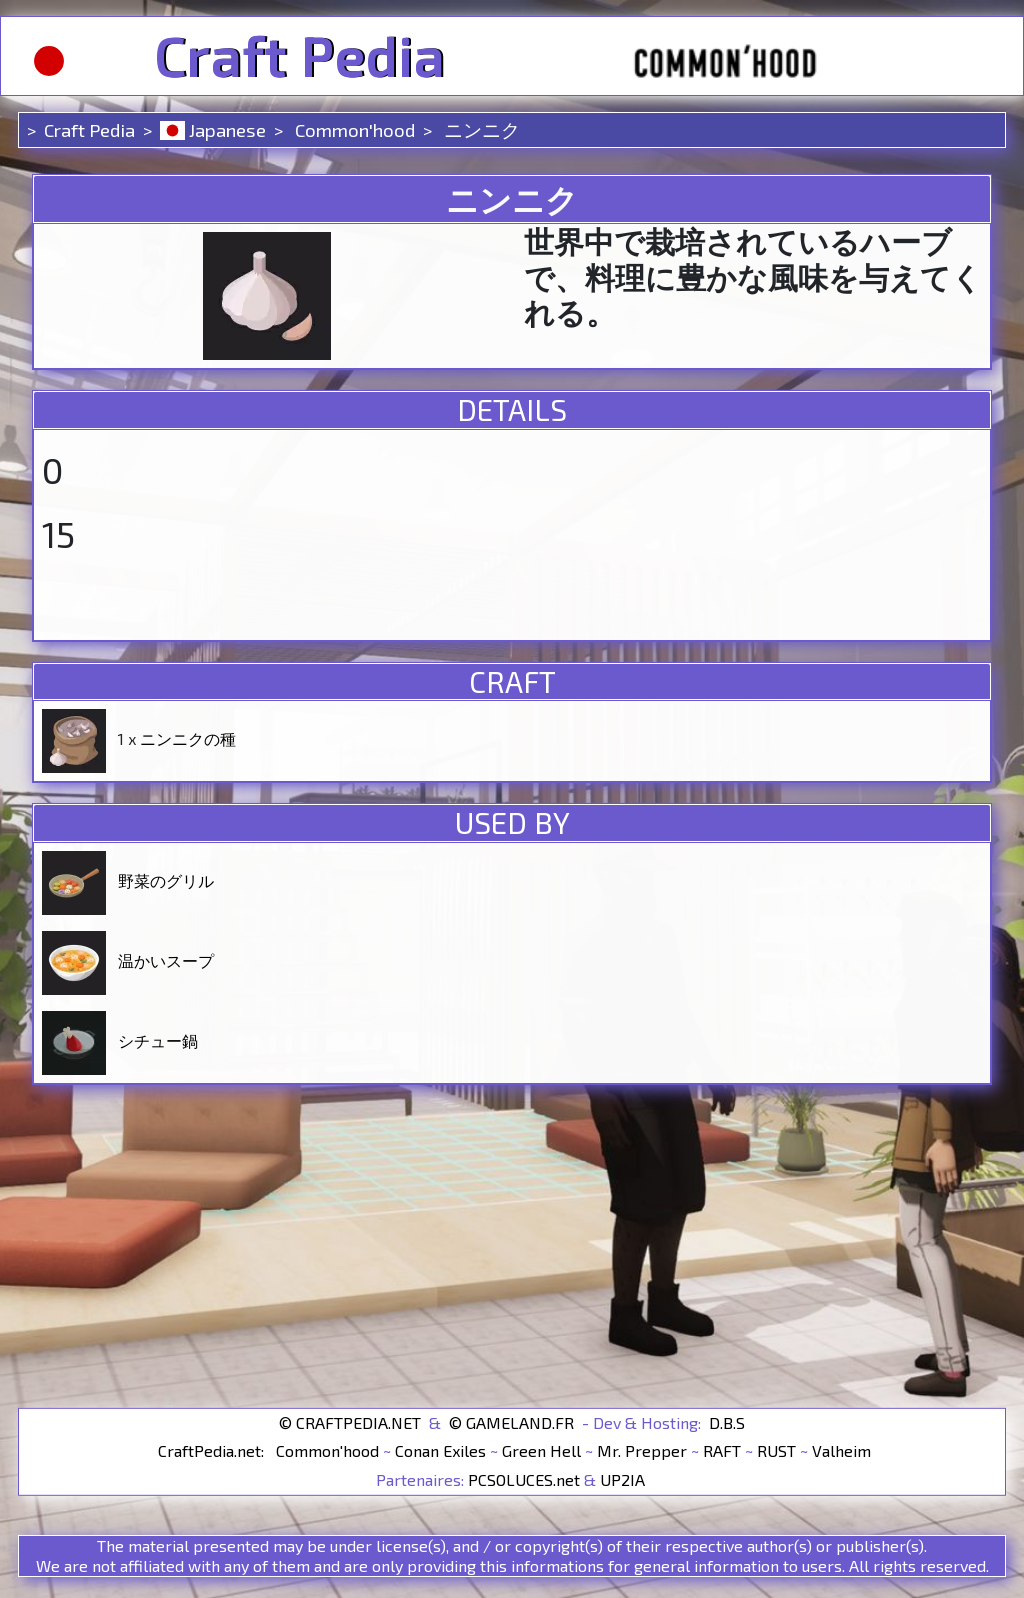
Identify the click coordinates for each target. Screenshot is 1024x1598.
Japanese (213, 129)
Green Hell (541, 1450)
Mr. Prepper (642, 1450)
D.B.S (727, 1421)
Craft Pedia (299, 55)
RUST (776, 1450)
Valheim (841, 1450)
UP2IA (622, 1479)
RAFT (722, 1450)
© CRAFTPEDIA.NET (350, 1421)
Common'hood (353, 129)
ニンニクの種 (188, 738)
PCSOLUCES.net (524, 1479)
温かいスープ (166, 960)
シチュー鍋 (158, 1040)
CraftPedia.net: (213, 1450)
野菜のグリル (166, 880)
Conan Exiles (440, 1450)
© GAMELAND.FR (511, 1421)
